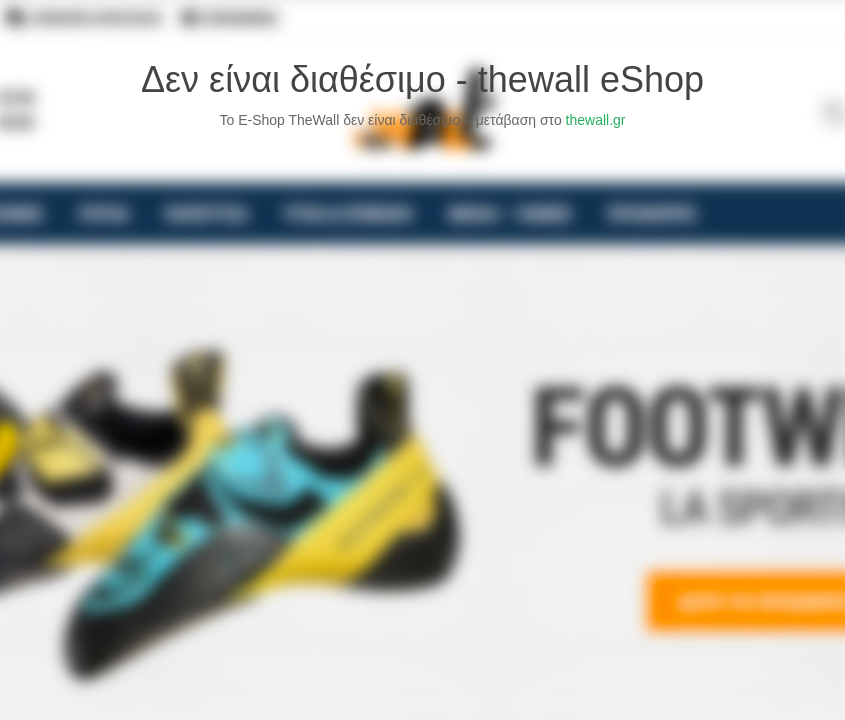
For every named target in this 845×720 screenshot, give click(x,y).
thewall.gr (596, 120)
